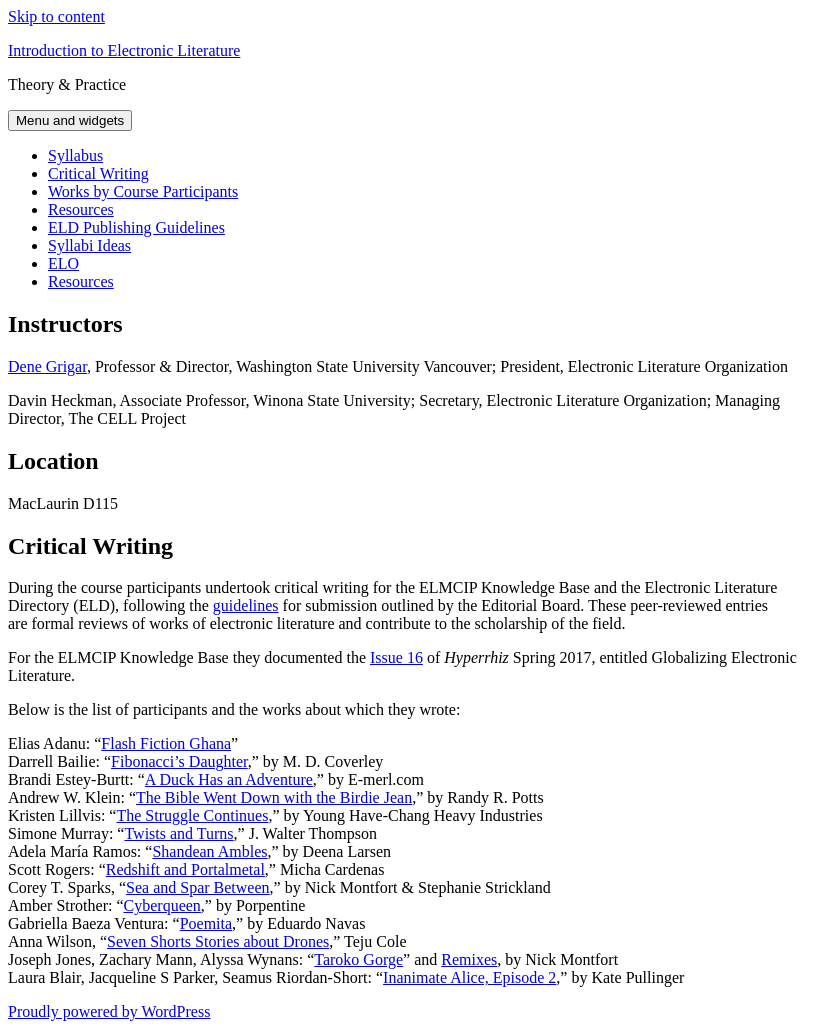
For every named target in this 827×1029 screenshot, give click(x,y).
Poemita (206, 923)
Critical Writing (98, 173)
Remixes (469, 959)
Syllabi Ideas (89, 245)
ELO (63, 263)
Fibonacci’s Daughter (179, 761)
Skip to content (56, 16)
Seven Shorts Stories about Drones (218, 941)
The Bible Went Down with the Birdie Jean (274, 797)
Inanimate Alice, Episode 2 (469, 977)
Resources (81, 209)
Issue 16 (396, 657)
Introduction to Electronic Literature (124, 50)
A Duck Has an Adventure (229, 779)
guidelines (246, 605)
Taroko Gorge (358, 959)
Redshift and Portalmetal (185, 869)
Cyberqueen (162, 905)
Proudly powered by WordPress (109, 1011)
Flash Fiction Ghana (166, 743)
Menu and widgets (70, 120)
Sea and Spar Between (198, 887)
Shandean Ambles (209, 851)
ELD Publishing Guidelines (136, 227)
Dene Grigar (47, 366)
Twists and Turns (178, 833)
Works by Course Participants (143, 191)
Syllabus (75, 155)
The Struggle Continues (192, 815)
